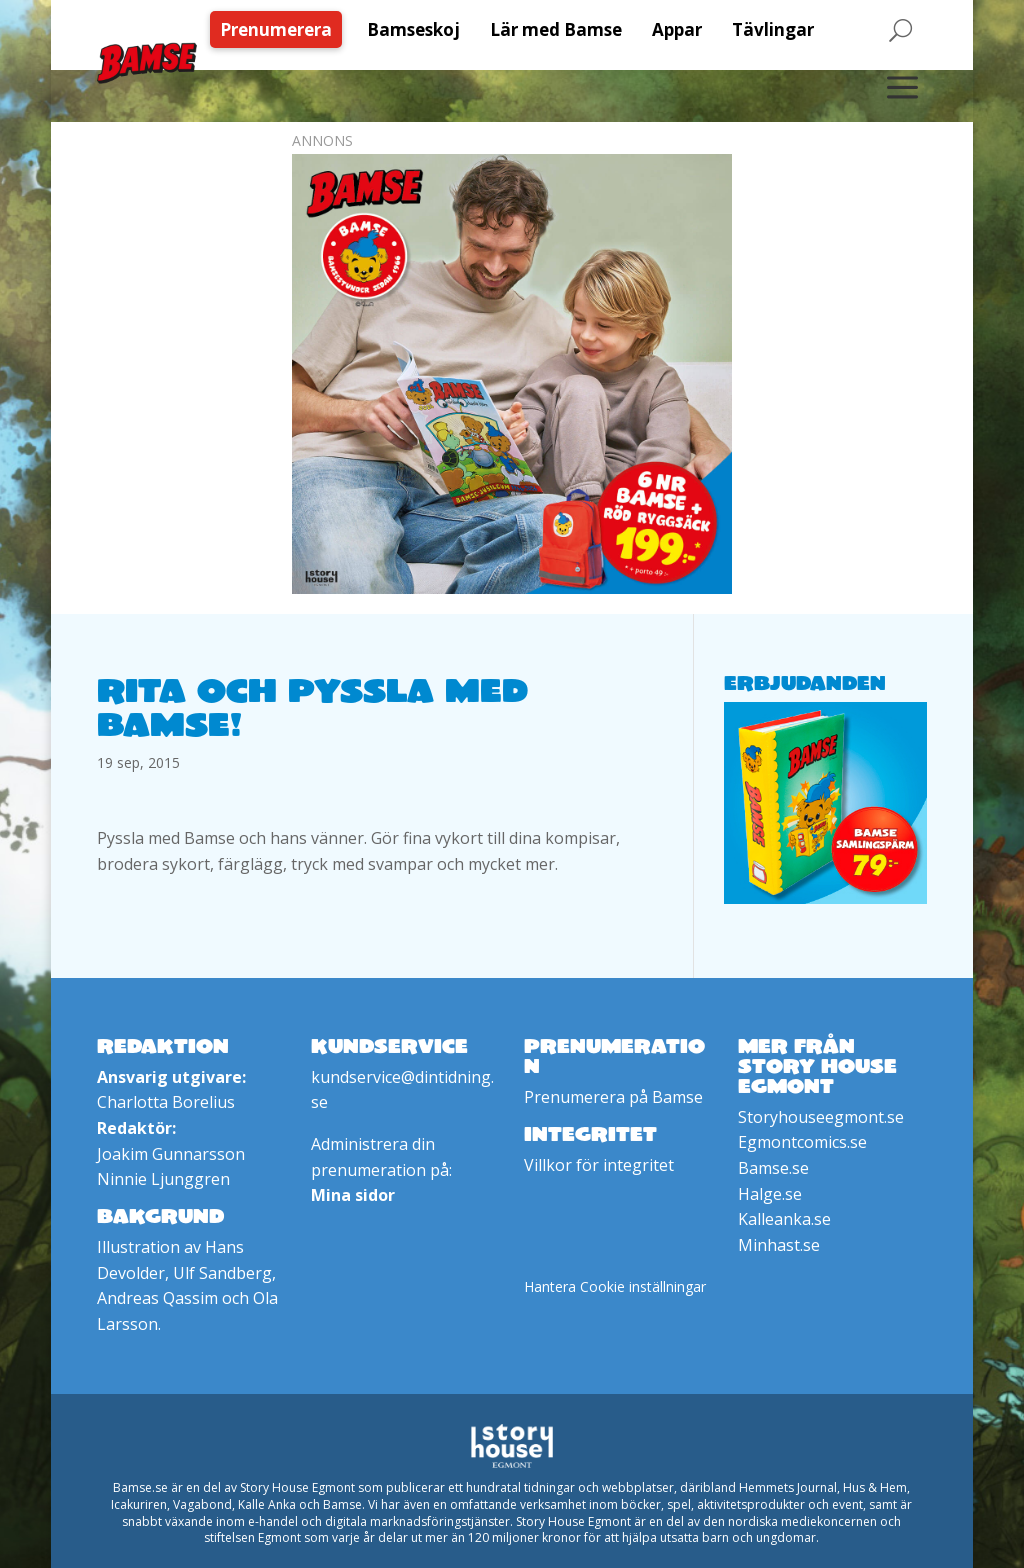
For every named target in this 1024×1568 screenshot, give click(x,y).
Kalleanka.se (784, 1219)
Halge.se (770, 1194)
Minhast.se (779, 1245)
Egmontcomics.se (802, 1142)
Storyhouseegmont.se (821, 1117)
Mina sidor (353, 1195)
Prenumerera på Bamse (613, 1097)
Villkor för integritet (599, 1165)
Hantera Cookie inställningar (615, 1286)
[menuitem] (281, 29)
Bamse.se (773, 1168)
